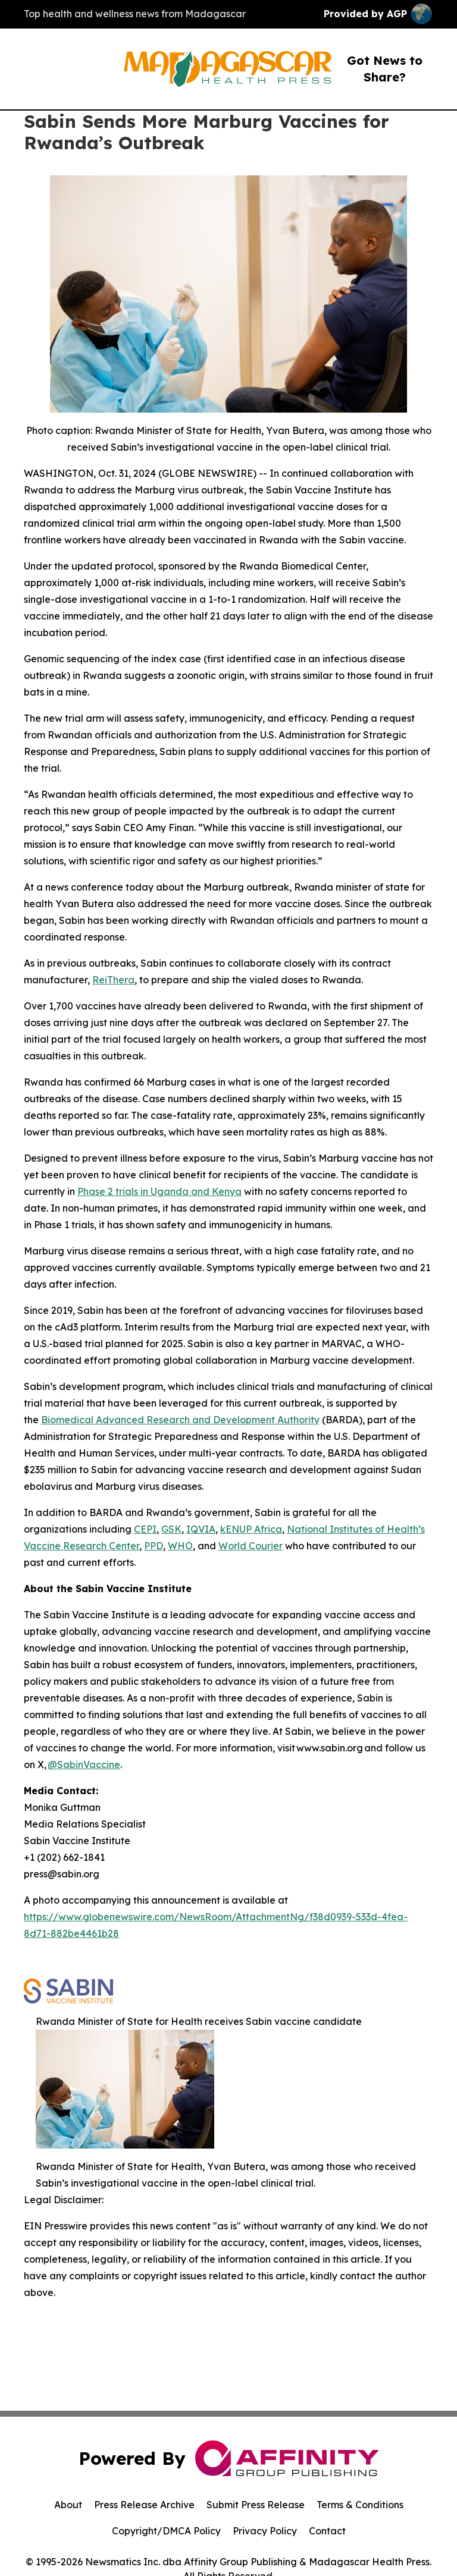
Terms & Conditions (360, 2505)
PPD (153, 1546)
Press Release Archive (144, 2505)
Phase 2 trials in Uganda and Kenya (159, 1191)
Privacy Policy (265, 2531)
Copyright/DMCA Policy (166, 2531)
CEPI (145, 1529)
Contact (327, 2531)
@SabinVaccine (84, 1764)
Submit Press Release (255, 2505)
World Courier (250, 1546)
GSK (171, 1529)
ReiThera (113, 980)
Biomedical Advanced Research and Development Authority (180, 1420)
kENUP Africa (251, 1529)
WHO (180, 1546)
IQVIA (200, 1529)
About (68, 2505)
